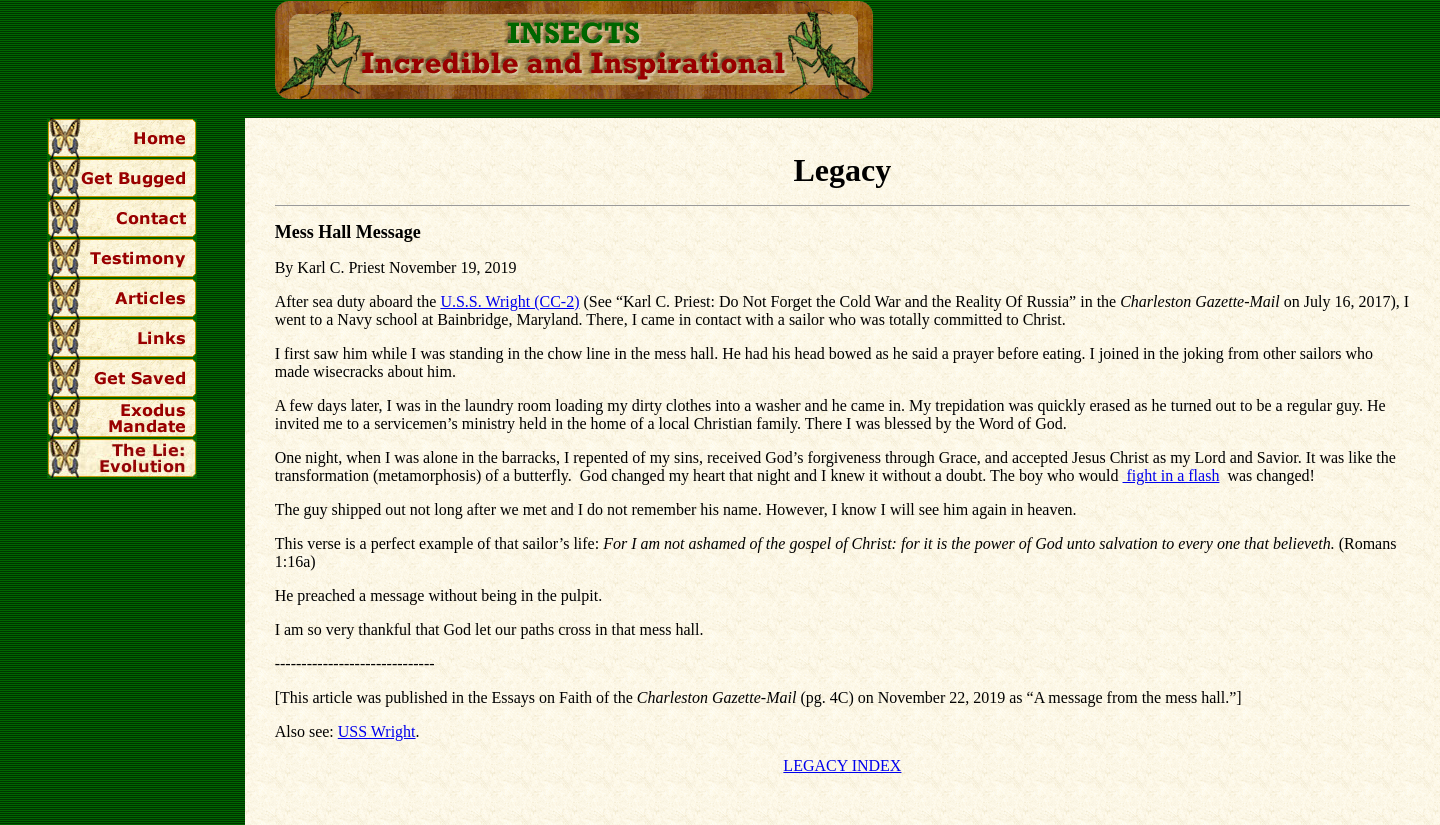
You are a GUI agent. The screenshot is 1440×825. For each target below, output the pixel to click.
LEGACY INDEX (842, 765)
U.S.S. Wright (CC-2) (509, 301)
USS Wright (377, 731)
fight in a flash (1171, 475)
